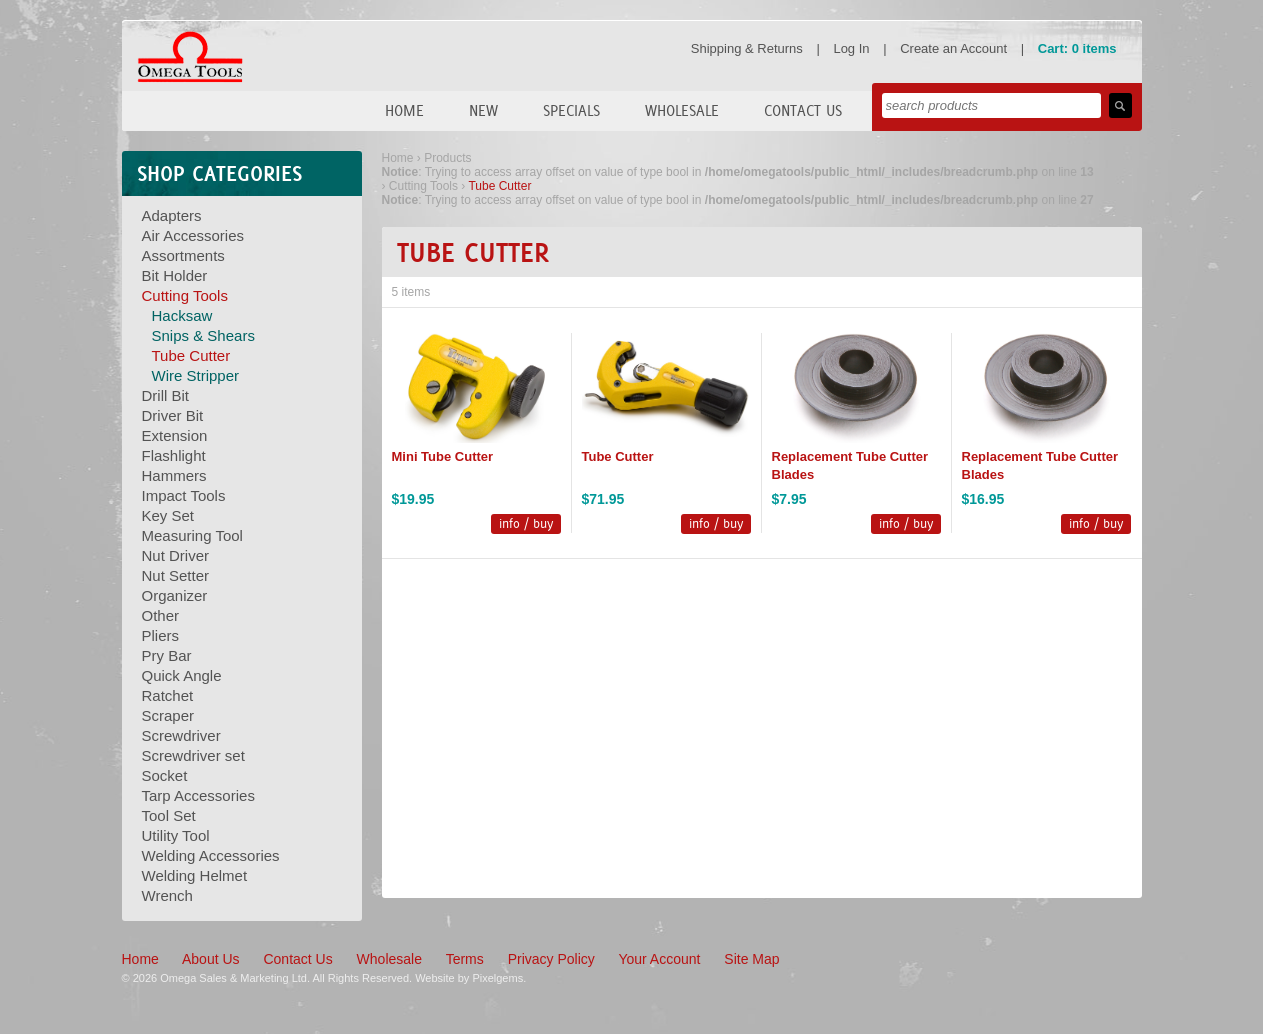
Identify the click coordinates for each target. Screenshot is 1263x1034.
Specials (571, 110)
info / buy (526, 523)
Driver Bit (173, 415)
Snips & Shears (203, 335)
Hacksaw (182, 315)
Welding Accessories (211, 855)
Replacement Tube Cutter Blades (850, 465)
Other (161, 615)
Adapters (172, 215)
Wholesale (682, 110)
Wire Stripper (196, 375)
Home (404, 110)
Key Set (168, 515)
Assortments (183, 255)
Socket (165, 775)
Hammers (174, 475)
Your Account (659, 959)
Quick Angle (182, 675)
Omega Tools (190, 57)
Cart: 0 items (1077, 48)
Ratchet (168, 695)
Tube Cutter (191, 355)
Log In (851, 48)
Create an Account (953, 48)
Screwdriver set (193, 755)
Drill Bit (166, 395)
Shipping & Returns (747, 48)
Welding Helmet (195, 875)
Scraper (168, 715)
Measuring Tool (192, 535)
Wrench (167, 895)
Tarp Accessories (198, 795)
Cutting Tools (185, 295)
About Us (211, 959)
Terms (465, 959)
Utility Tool (176, 835)
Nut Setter (176, 575)
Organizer (175, 595)
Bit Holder (175, 275)
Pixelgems (497, 978)
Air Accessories (193, 235)
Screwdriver (181, 735)
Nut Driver (176, 555)
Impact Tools (184, 495)
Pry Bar (167, 655)
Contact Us (803, 110)
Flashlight (174, 455)
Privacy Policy (551, 959)
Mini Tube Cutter (443, 456)
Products (447, 158)
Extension (175, 435)
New (483, 110)
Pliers (161, 635)
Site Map (751, 959)
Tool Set (169, 815)
